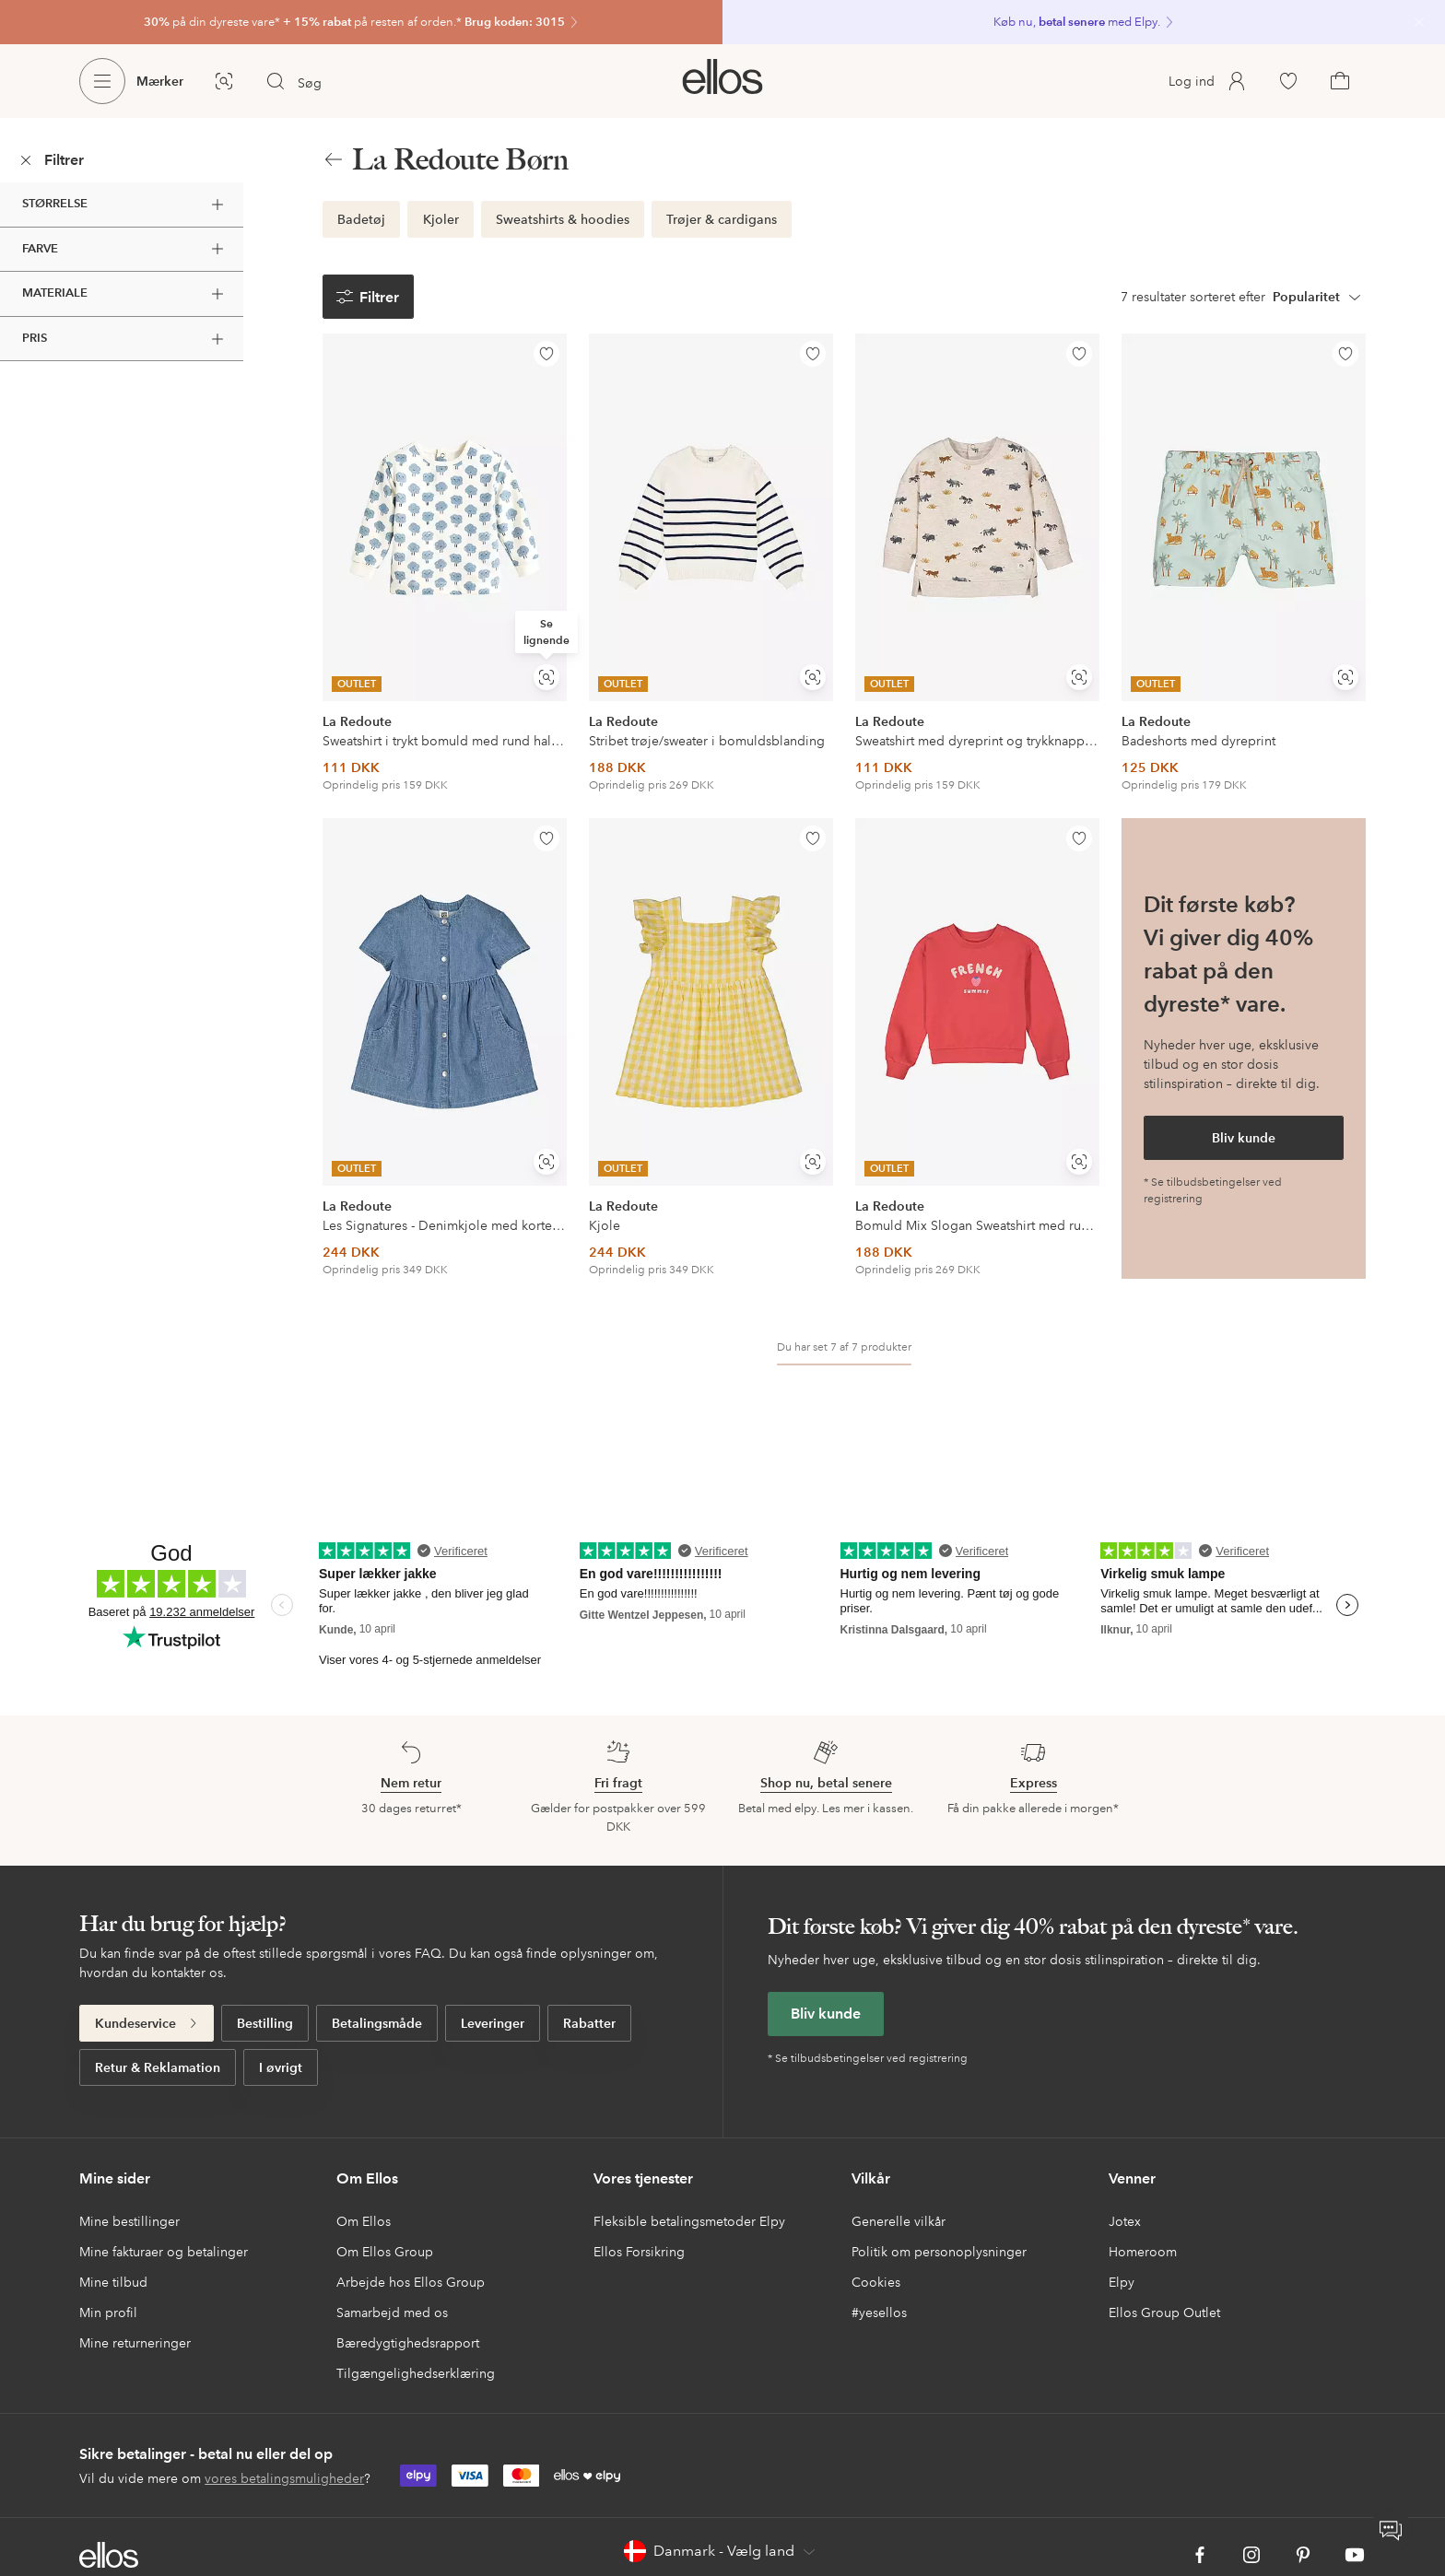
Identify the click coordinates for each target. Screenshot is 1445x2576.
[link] (361, 22)
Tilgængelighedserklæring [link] (415, 2373)
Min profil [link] (108, 2312)
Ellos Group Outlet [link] (1164, 2312)
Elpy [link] (1121, 2282)
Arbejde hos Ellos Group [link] (410, 2282)
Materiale (125, 294)
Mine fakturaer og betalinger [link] (163, 2251)
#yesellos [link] (879, 2312)
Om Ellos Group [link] (384, 2251)
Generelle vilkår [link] (899, 2221)
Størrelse (125, 204)
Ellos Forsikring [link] (639, 2251)
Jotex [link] (1125, 2221)
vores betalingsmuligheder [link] (284, 2478)
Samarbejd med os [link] (392, 2312)
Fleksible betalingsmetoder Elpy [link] (689, 2221)
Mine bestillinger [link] (129, 2221)
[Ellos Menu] (102, 81)
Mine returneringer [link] (135, 2343)
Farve (125, 249)
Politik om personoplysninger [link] (939, 2251)
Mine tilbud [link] (113, 2282)
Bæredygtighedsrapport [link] (407, 2343)
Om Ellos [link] (363, 2221)
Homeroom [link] (1143, 2251)
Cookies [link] (876, 2282)
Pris (125, 339)
